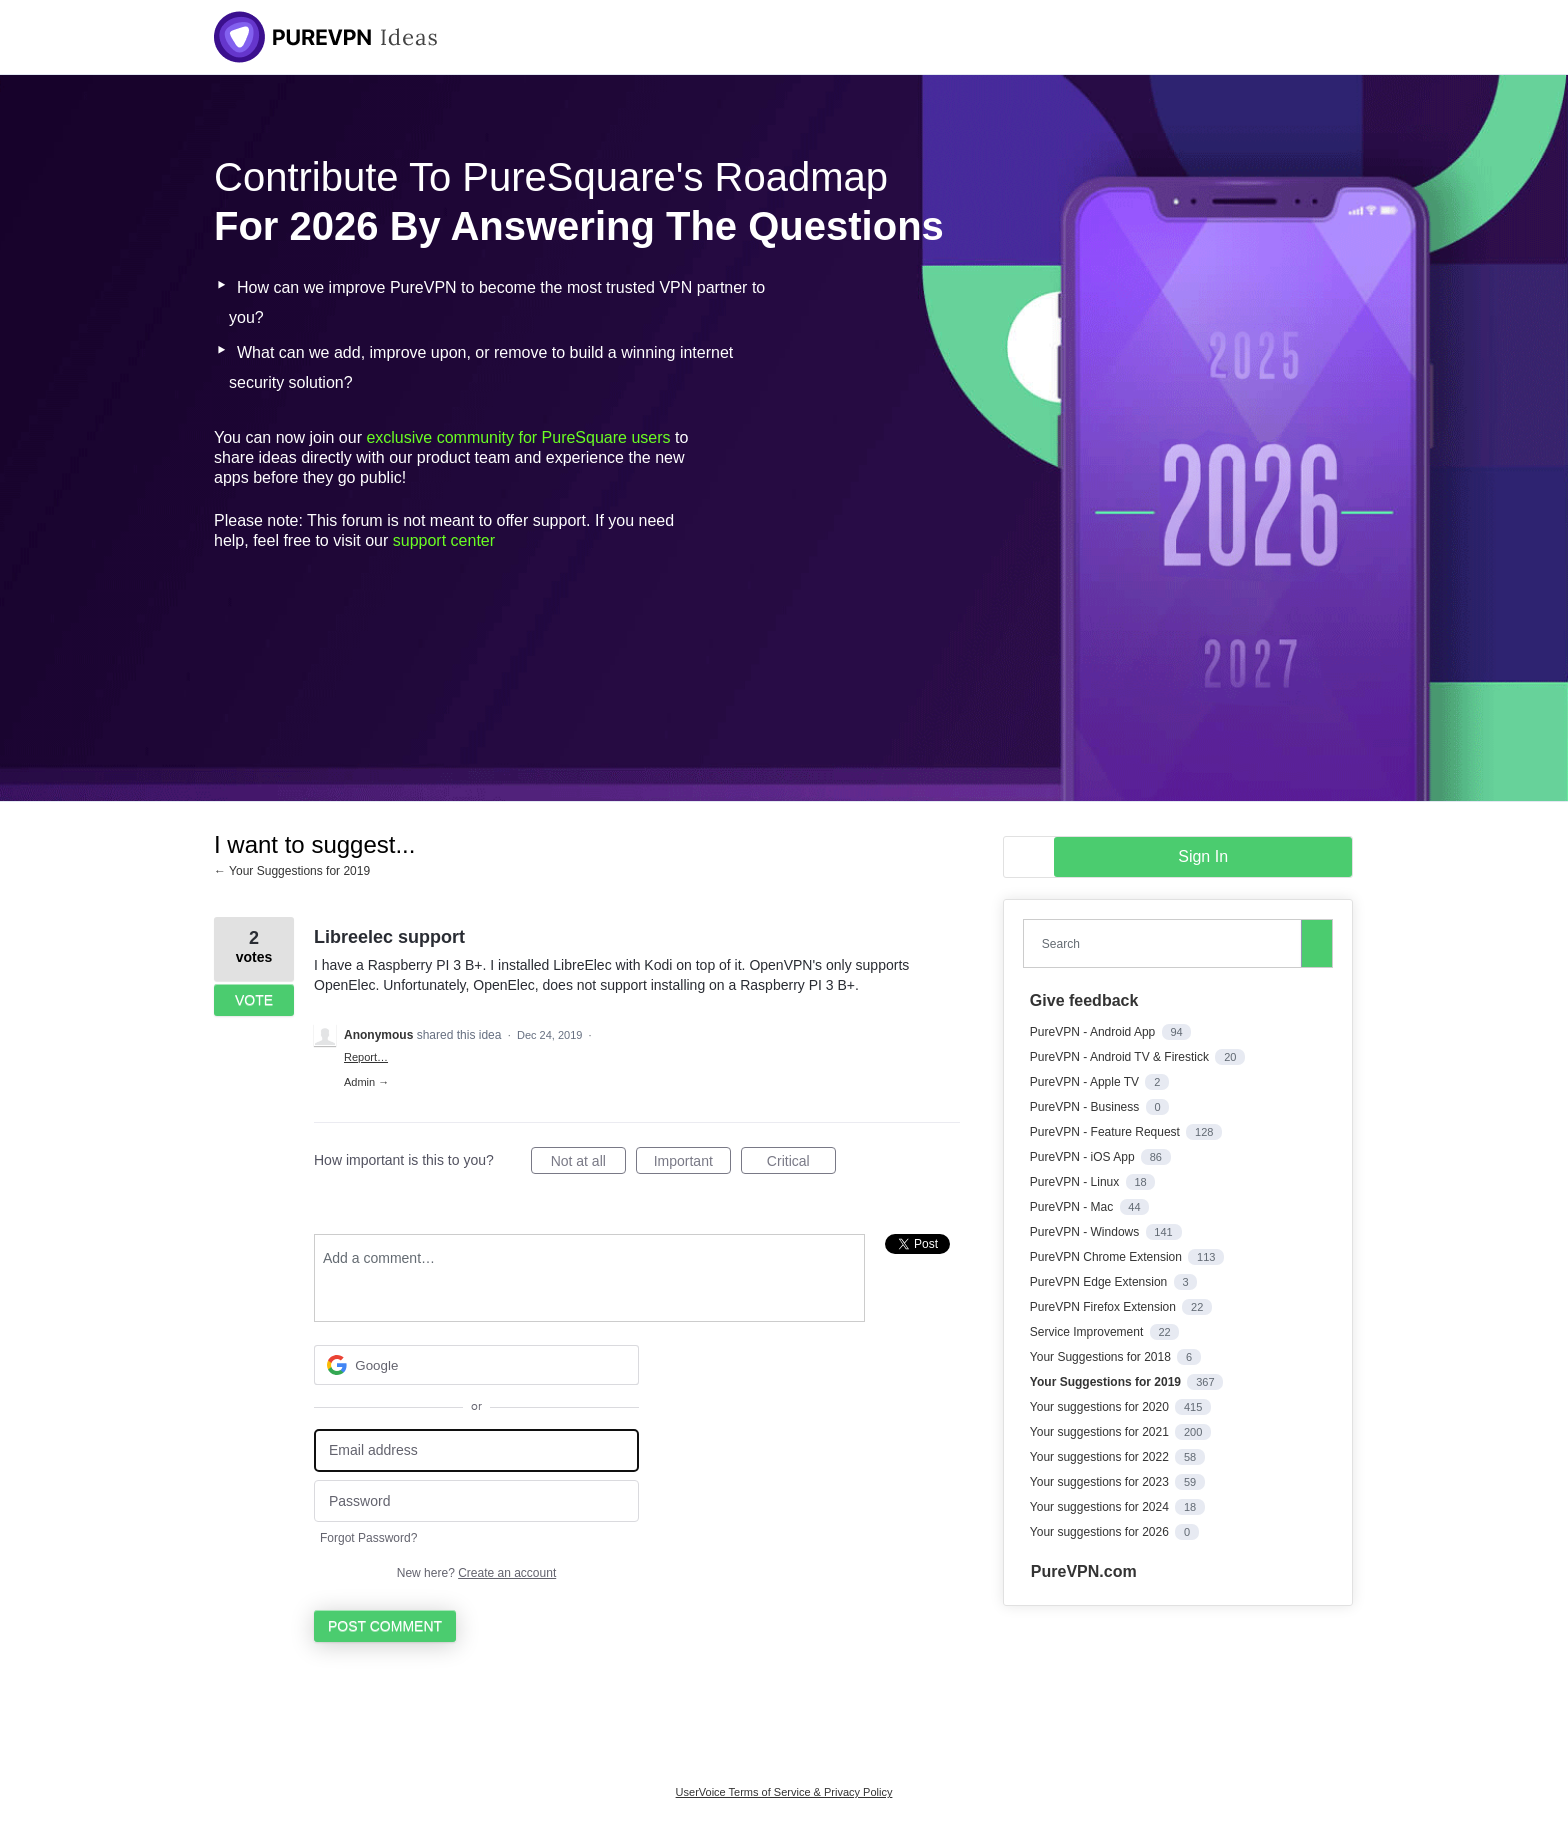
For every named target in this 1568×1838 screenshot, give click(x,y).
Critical (801, 1164)
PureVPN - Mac (1073, 1207)
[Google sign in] (476, 1365)
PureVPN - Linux (1076, 1182)
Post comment (385, 1626)
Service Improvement (1088, 1332)
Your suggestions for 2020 (1101, 1407)
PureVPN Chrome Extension (1107, 1257)
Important (692, 1164)
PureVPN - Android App (1094, 1032)
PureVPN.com (1084, 1571)
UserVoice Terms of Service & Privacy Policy (784, 1792)
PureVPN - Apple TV (1086, 1082)
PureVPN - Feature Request (1106, 1132)
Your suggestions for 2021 (1101, 1432)
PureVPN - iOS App (1084, 1157)
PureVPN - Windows (1086, 1232)
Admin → (366, 1082)
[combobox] (1167, 943)
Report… (366, 1057)
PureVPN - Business (1086, 1107)
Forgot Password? (368, 1538)
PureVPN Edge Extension (1100, 1282)
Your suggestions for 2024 (1101, 1507)
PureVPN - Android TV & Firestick (1121, 1057)
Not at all (588, 1164)
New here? (476, 1573)
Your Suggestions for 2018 (1102, 1357)
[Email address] (476, 1450)
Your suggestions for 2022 (1101, 1457)
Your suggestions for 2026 (1101, 1532)
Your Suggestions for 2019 (1107, 1382)
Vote (254, 1000)
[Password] (476, 1501)
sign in (1203, 856)
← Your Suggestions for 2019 (292, 871)
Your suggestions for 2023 (1101, 1482)
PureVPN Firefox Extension (1104, 1307)
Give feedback (1084, 1000)
